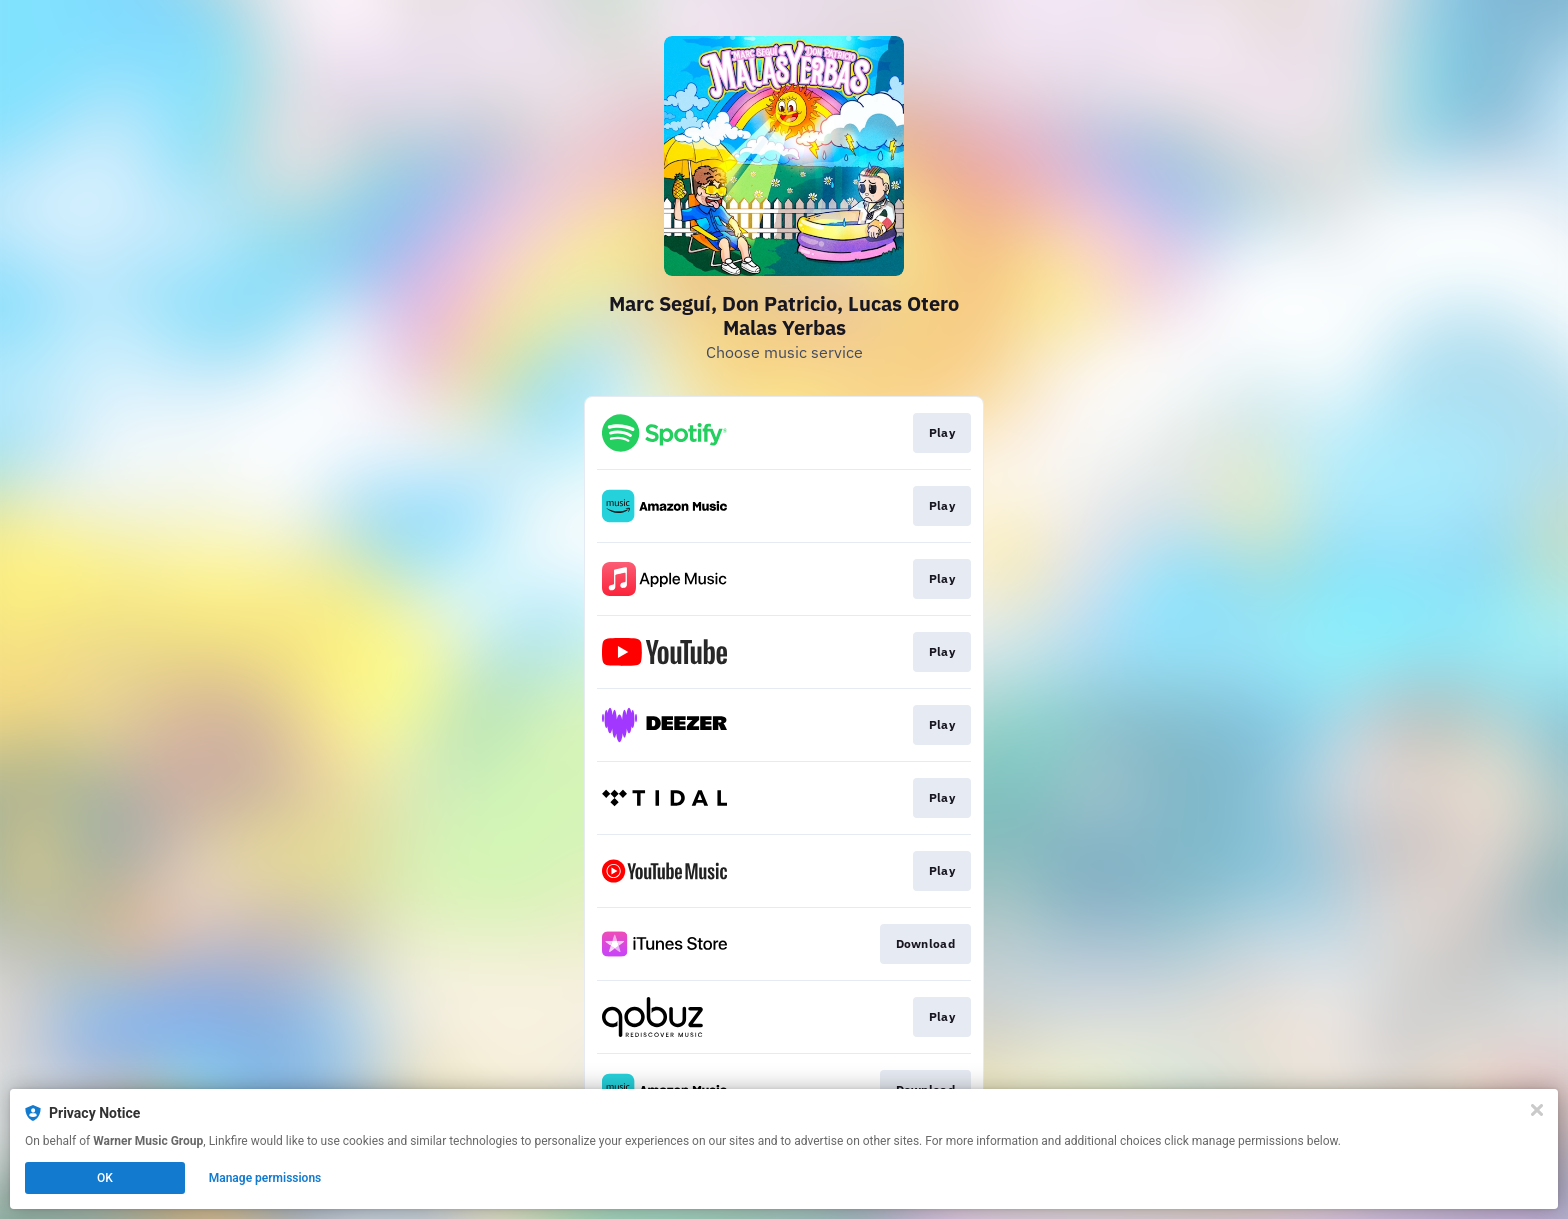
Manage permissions (265, 1178)
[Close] (1537, 1110)
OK (105, 1178)
